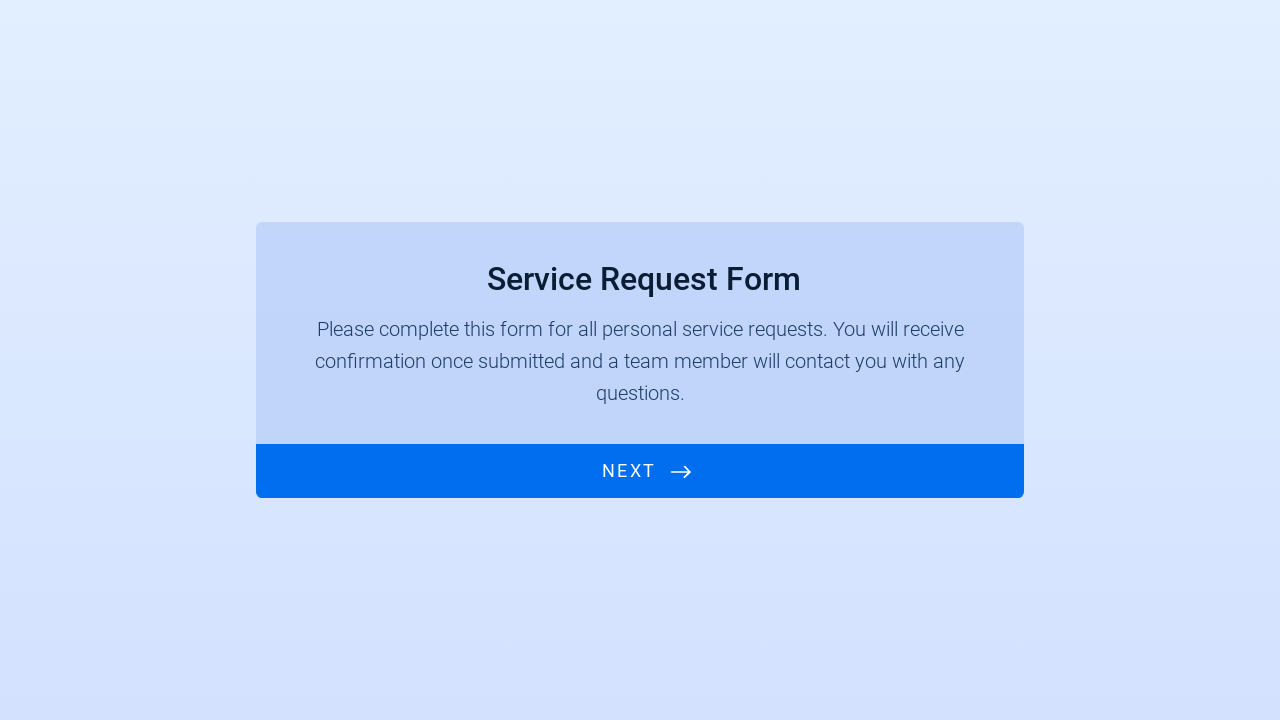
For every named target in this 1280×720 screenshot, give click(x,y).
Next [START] (629, 470)
